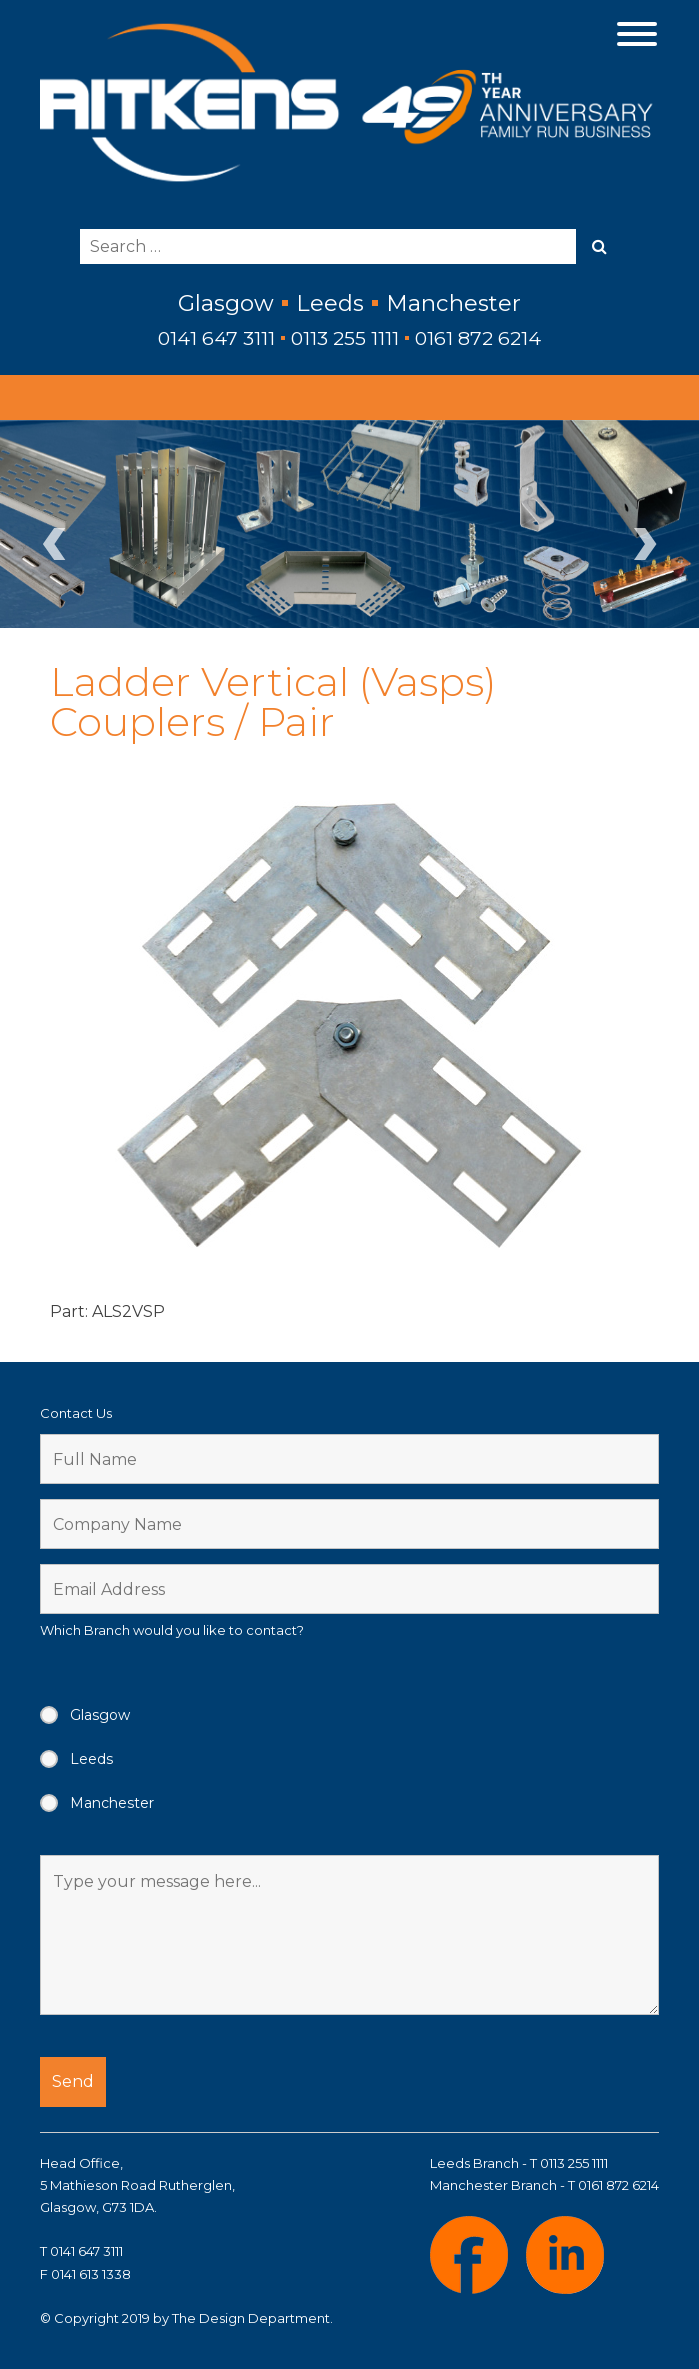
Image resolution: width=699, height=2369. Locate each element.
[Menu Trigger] (636, 32)
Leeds (91, 1759)
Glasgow (100, 1715)
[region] (349, 524)
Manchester (112, 1803)
